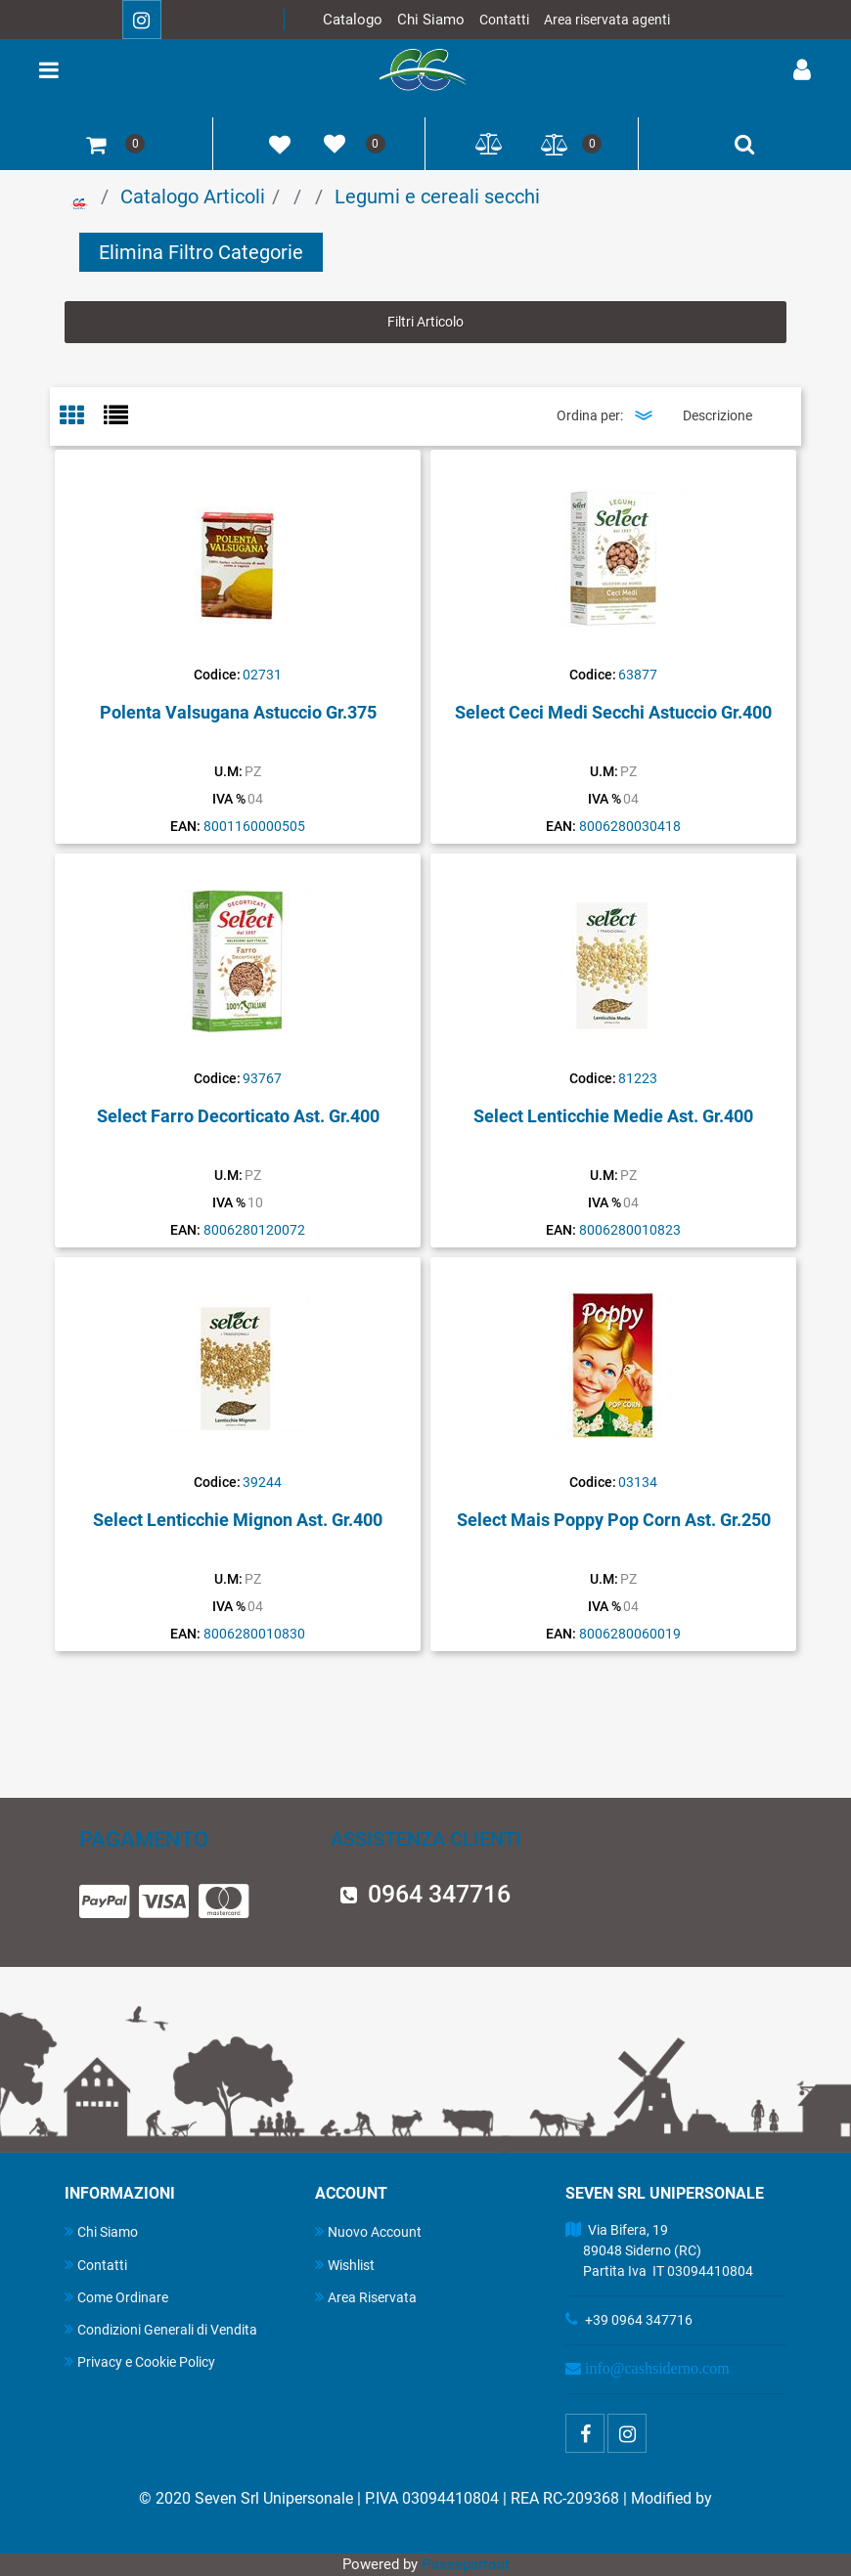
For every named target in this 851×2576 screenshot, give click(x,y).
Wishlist (345, 2264)
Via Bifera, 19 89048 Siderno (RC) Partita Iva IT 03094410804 (659, 2250)
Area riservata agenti (607, 19)
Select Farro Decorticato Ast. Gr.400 (238, 1116)
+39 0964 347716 (639, 2320)
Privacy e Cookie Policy (140, 2361)
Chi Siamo (431, 19)
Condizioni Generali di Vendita (161, 2329)
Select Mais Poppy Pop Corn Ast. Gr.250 (614, 1519)
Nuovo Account (368, 2231)
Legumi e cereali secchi (437, 196)
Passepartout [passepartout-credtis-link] (466, 2564)
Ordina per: (590, 415)
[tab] (82, 417)
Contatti (504, 19)
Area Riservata (366, 2297)
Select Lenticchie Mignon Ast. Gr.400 (237, 1519)
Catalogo (352, 19)
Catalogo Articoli (192, 196)
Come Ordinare (116, 2297)
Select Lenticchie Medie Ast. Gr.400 (613, 1116)
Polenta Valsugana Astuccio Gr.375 (238, 712)
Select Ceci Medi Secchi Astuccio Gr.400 (613, 712)
